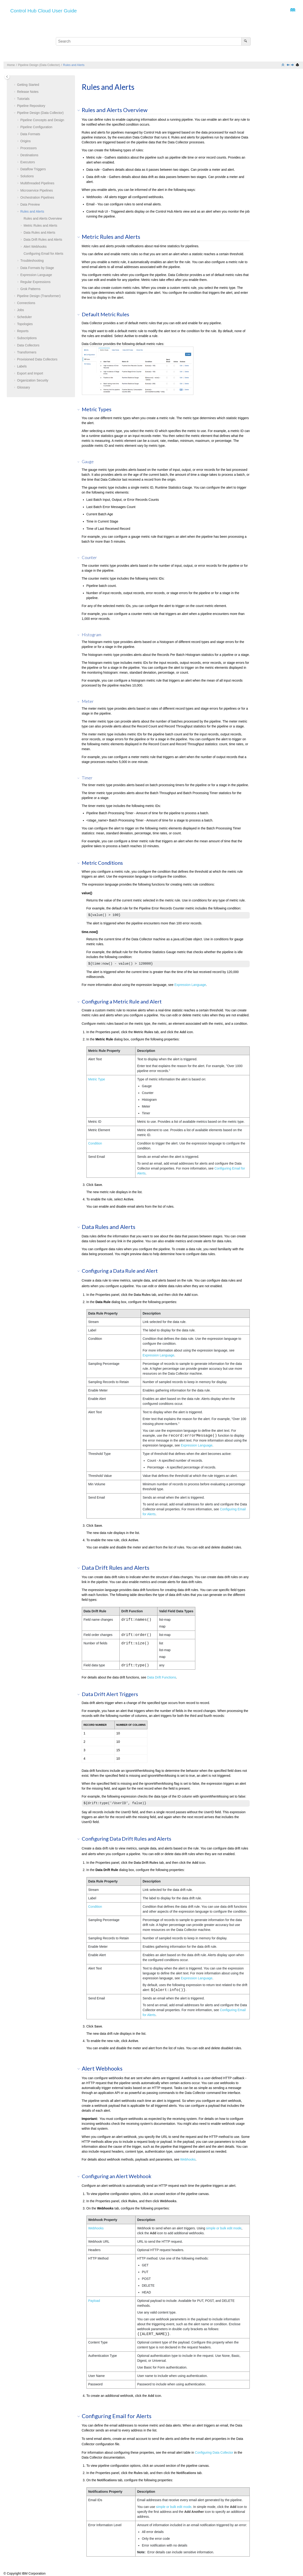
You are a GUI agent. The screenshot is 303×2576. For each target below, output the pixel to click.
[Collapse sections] (283, 65)
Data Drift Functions (161, 1677)
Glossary (23, 387)
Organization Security (32, 380)
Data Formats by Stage (37, 268)
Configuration (36, 127)
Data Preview (30, 204)
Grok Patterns (30, 289)
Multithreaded (37, 183)
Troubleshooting (32, 260)
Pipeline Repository (31, 106)
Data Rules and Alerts (39, 232)
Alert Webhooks (35, 246)
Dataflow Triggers (33, 169)
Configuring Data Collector (214, 2452)
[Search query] (153, 41)
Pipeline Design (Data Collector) (39, 65)
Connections (26, 303)
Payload (94, 2301)
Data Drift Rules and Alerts (43, 239)
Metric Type (96, 1079)
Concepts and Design (42, 120)
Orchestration (37, 197)
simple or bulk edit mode (224, 2228)
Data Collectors (28, 345)
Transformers (26, 352)
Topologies (25, 324)
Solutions (27, 176)
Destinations (29, 155)
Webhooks (188, 2159)
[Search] (245, 41)
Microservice (36, 190)
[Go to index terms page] (291, 11)
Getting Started (28, 85)
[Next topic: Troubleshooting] (292, 65)
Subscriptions (27, 338)
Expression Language (36, 275)
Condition (95, 1143)
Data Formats (30, 134)
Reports (23, 331)
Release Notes (28, 92)
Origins (25, 141)
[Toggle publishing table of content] (7, 76)
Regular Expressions (35, 282)
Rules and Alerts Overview (43, 218)
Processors (28, 148)
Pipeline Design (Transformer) (39, 296)
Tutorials (23, 99)
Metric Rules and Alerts (40, 225)
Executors (27, 162)
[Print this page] (297, 65)
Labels (22, 366)
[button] (15, 85)
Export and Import (30, 373)
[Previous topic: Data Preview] (288, 65)
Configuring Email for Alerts (43, 253)
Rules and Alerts (74, 65)
